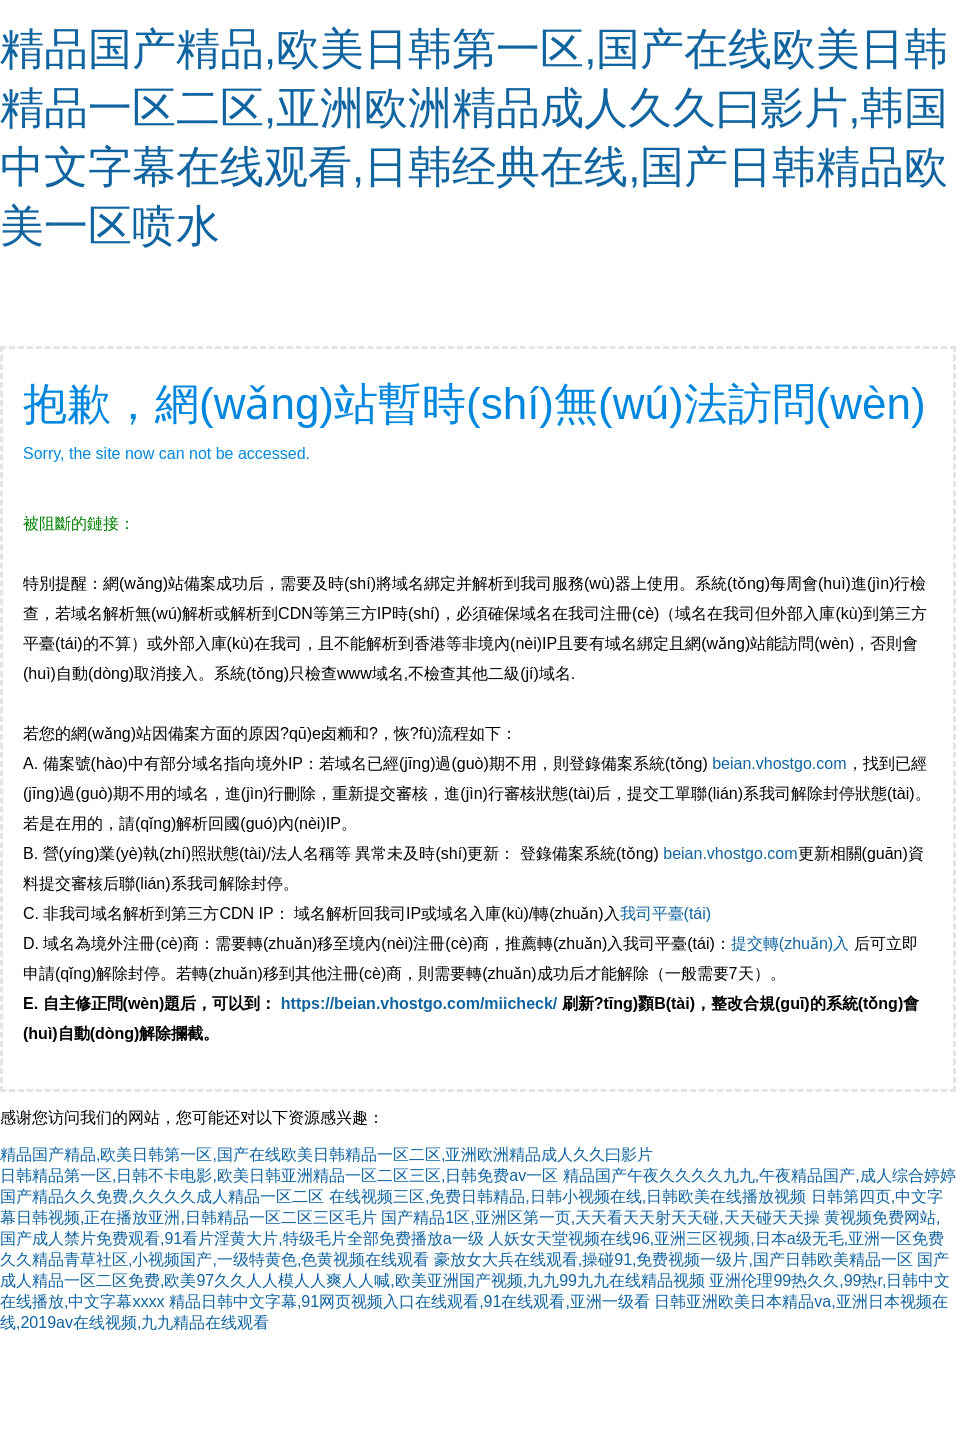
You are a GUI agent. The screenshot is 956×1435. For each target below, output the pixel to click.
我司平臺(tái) (668, 913)
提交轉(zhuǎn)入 (790, 943)
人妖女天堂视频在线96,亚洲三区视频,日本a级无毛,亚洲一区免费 (716, 1238)
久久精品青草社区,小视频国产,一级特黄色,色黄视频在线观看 (214, 1259)
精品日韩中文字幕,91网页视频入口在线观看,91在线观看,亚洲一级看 (409, 1301)
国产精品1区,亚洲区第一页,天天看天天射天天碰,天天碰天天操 (600, 1217)
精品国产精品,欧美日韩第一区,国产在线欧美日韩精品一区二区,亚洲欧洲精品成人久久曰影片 (326, 1154)
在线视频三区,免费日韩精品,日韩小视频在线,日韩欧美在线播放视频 (567, 1196)
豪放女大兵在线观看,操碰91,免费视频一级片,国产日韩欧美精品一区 (673, 1259)
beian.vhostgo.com (779, 763)
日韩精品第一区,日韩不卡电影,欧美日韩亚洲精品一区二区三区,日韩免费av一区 (279, 1175)
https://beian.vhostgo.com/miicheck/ (419, 1003)
